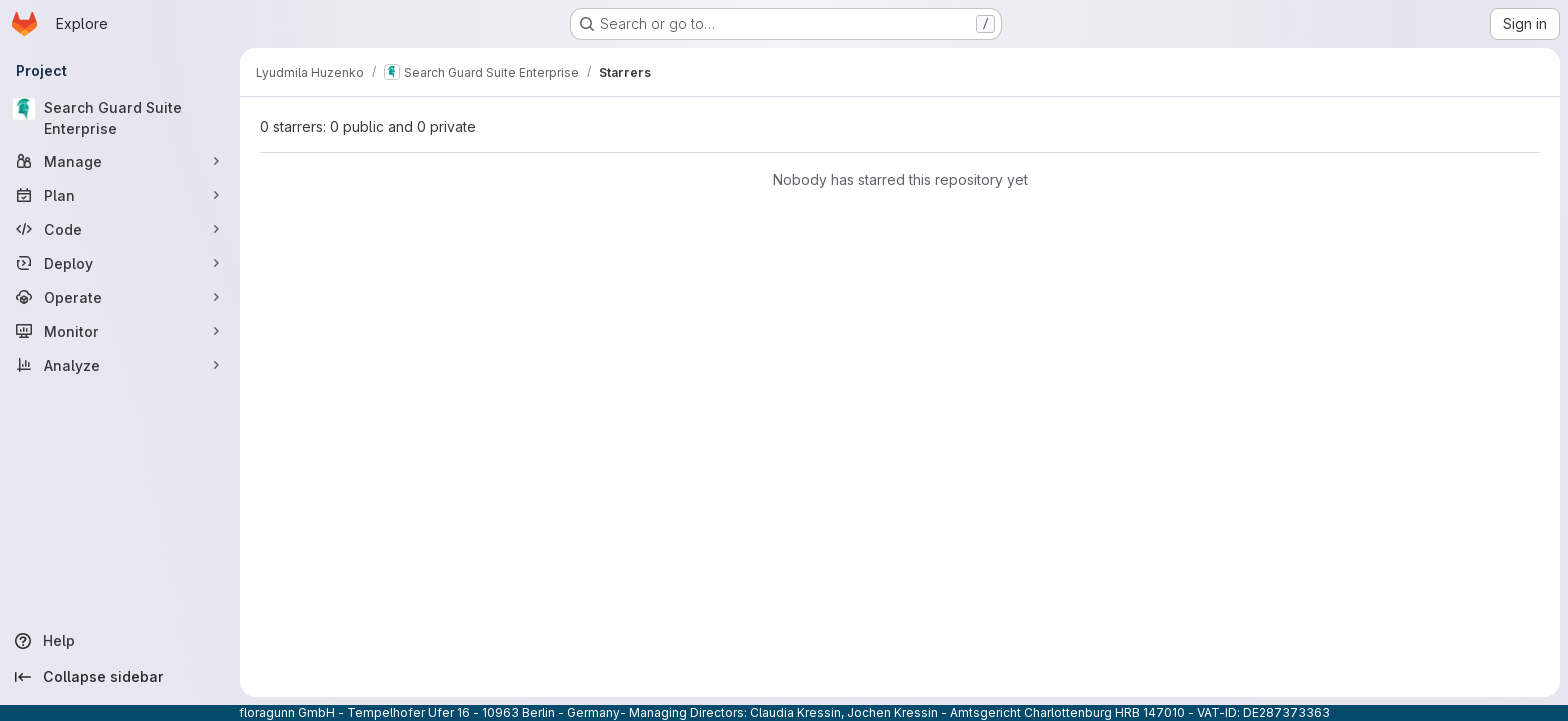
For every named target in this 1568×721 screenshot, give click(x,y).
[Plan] (120, 195)
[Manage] (120, 161)
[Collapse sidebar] (120, 677)
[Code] (120, 229)
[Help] (120, 641)
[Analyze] (120, 365)
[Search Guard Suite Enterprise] (120, 118)
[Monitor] (120, 331)
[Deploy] (120, 263)
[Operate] (120, 297)
